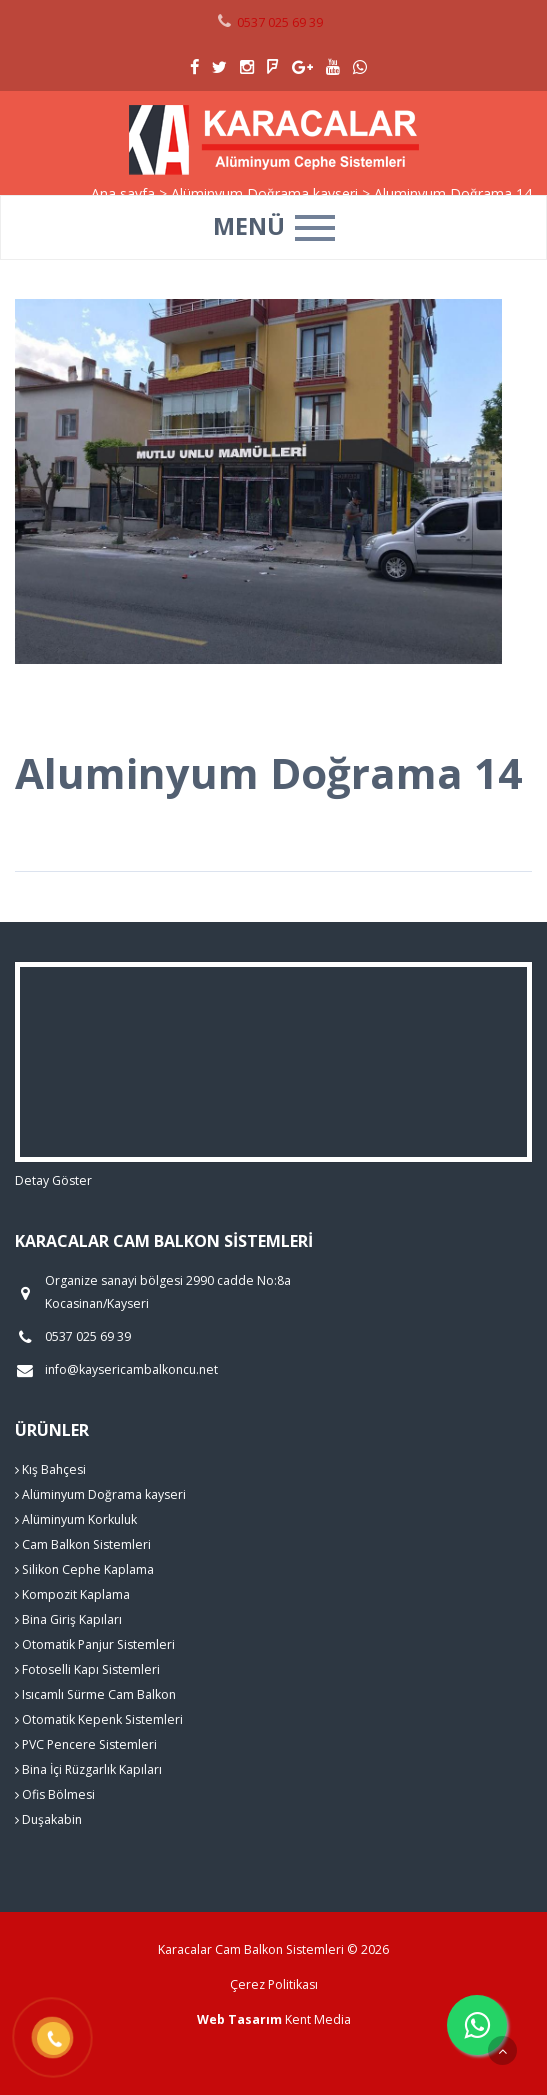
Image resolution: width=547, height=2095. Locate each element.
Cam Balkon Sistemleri (83, 1544)
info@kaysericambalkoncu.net (131, 1370)
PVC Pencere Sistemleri (86, 1744)
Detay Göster (53, 1180)
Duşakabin (48, 1819)
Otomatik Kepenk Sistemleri (99, 1719)
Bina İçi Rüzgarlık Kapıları (88, 1769)
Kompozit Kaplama (72, 1594)
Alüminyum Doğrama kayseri (100, 1494)
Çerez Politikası (274, 1984)
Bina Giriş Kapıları (68, 1619)
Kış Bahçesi (50, 1469)
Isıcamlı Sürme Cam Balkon (95, 1694)
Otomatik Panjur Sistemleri (95, 1644)
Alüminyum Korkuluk (76, 1519)
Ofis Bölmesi (55, 1794)
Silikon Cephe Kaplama (84, 1569)
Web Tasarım (239, 2019)
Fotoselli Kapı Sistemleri (87, 1669)
